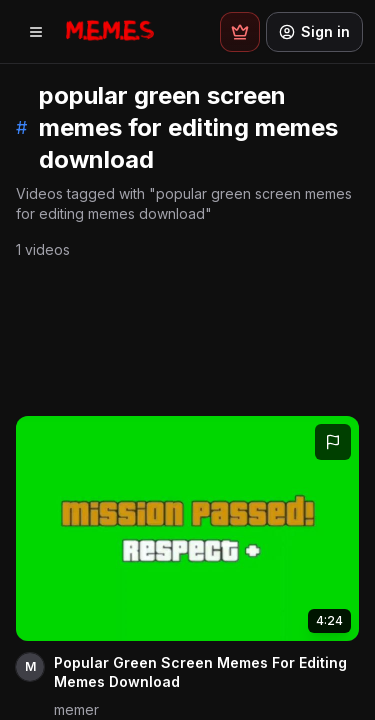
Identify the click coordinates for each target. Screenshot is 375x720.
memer (76, 709)
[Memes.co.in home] (110, 31)
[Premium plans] (240, 32)
